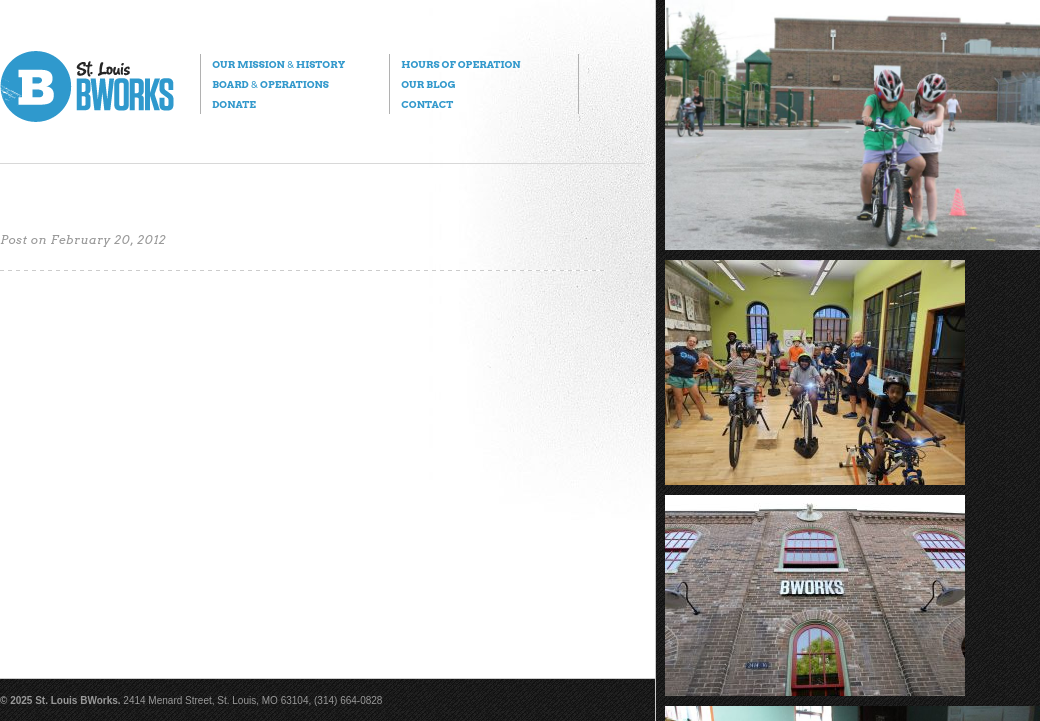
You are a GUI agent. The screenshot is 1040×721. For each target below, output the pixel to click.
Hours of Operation (460, 64)
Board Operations (270, 84)
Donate (234, 104)
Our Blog (428, 84)
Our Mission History (278, 64)
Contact (427, 104)
